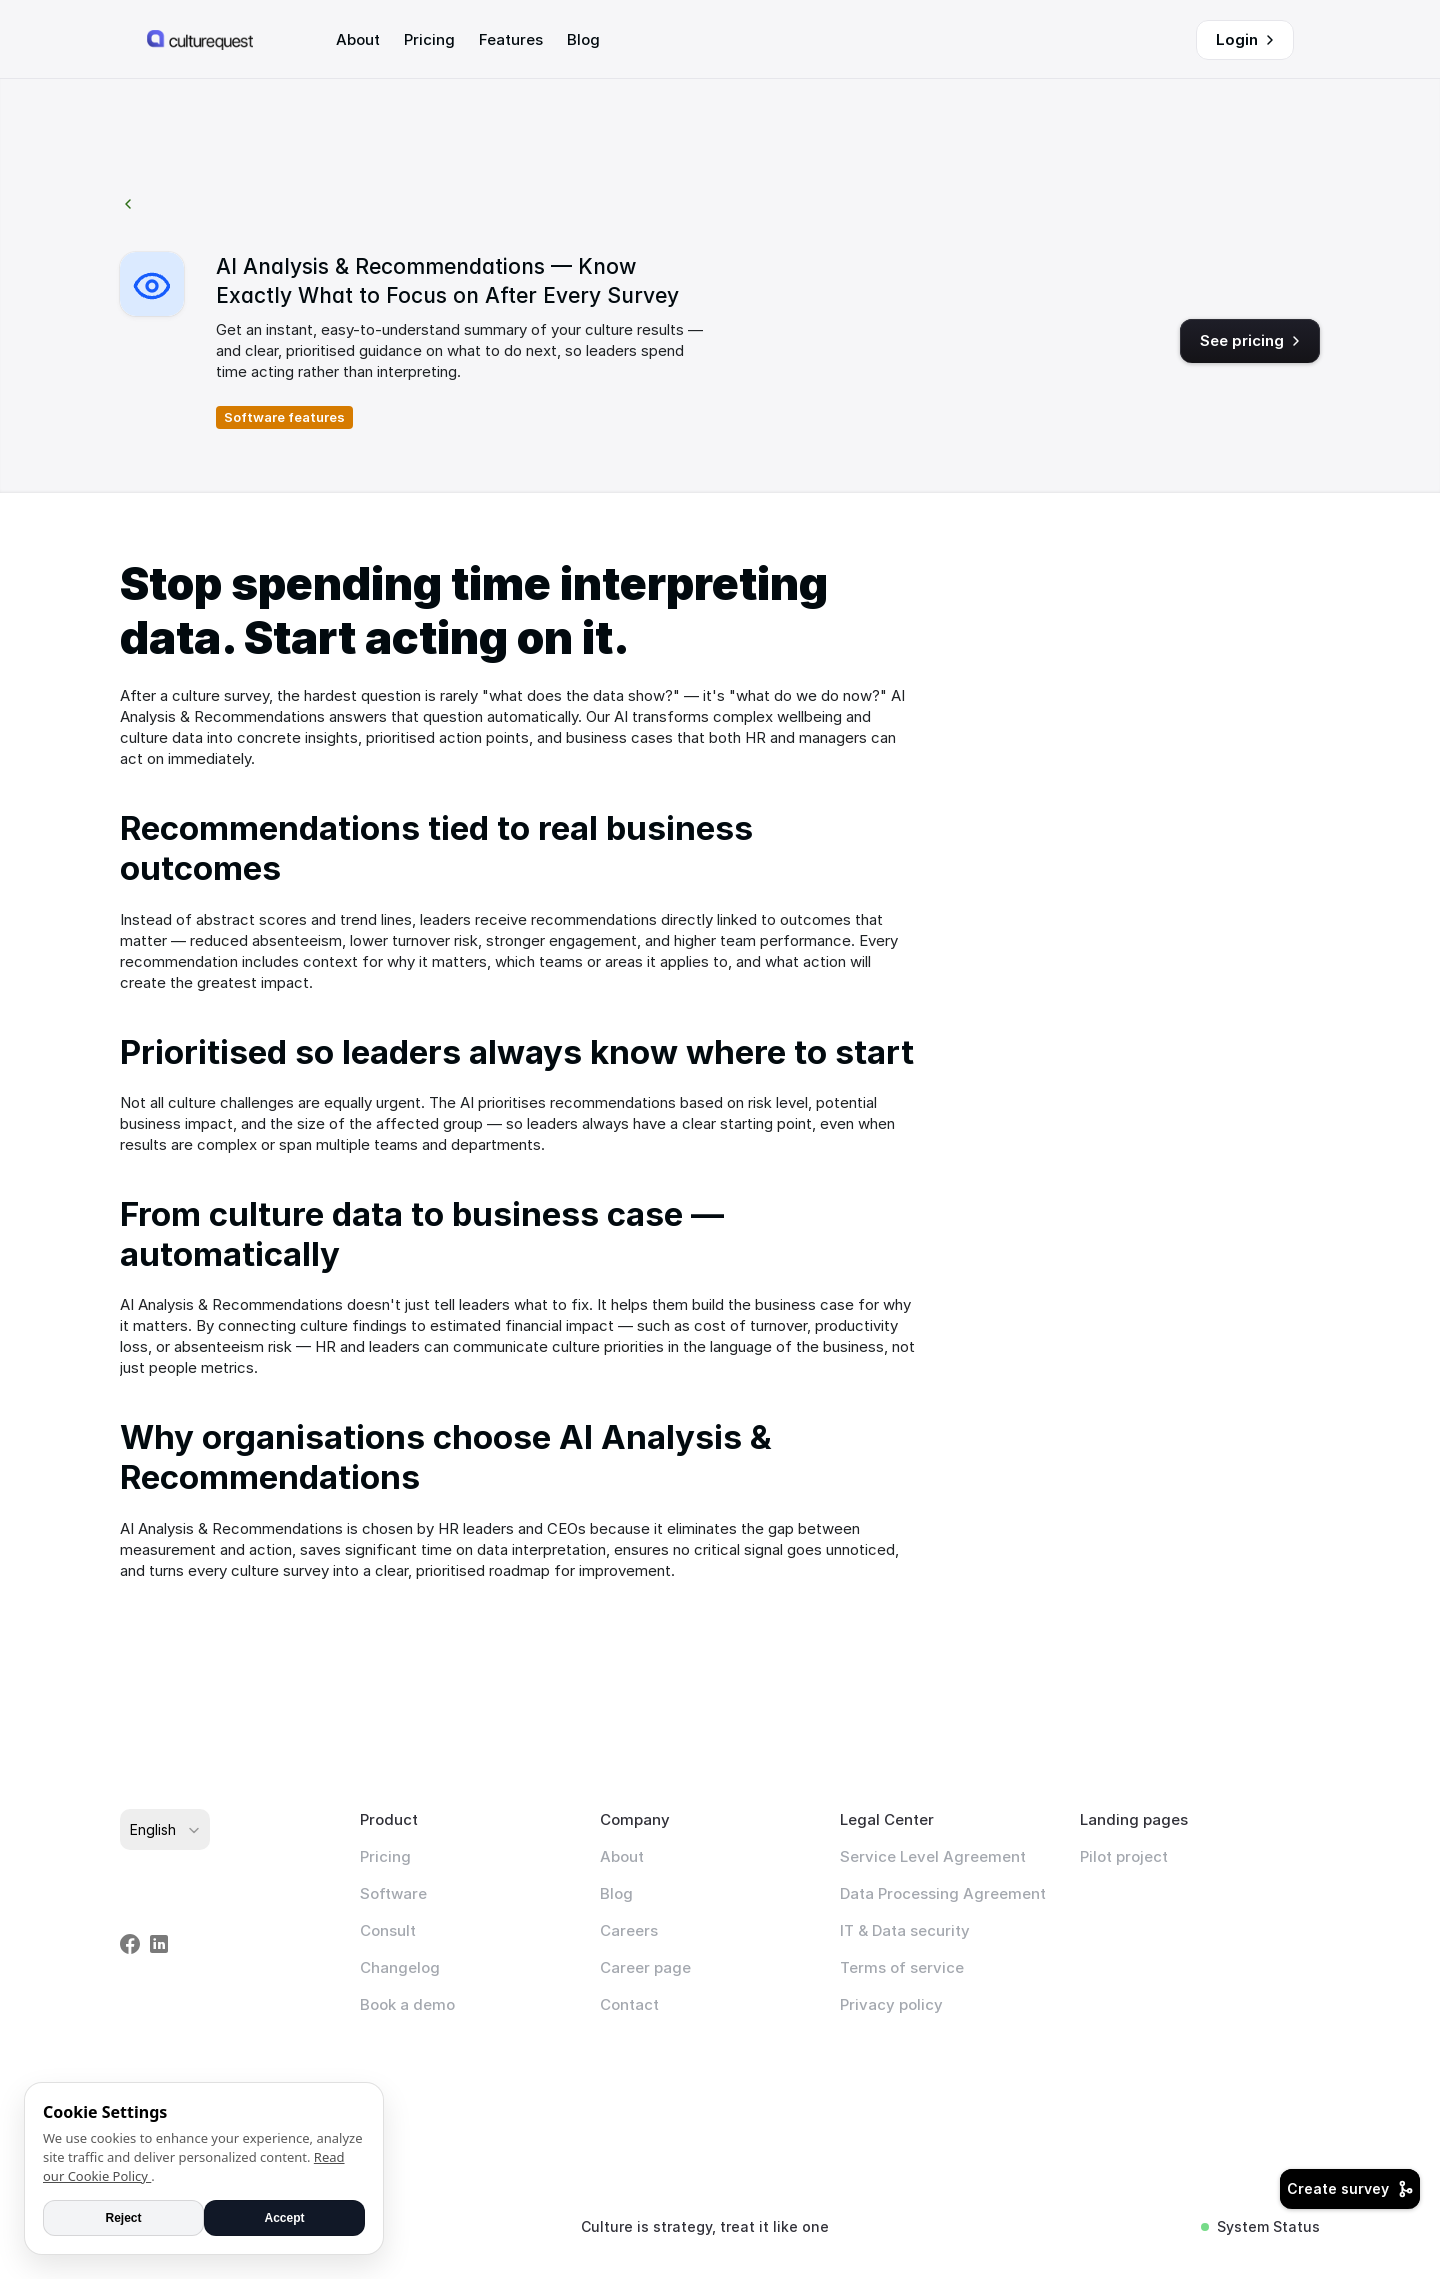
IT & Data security (905, 1930)
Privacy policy (891, 2004)
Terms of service (902, 1967)
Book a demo (407, 2004)
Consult (388, 1930)
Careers (629, 1930)
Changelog (400, 1967)
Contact (629, 2004)
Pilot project (1124, 1856)
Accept (284, 2218)
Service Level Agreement (933, 1856)
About (622, 1856)
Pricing (385, 1856)
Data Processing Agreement (943, 1893)
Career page (645, 1967)
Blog (616, 1893)
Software (393, 1893)
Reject (123, 2218)
